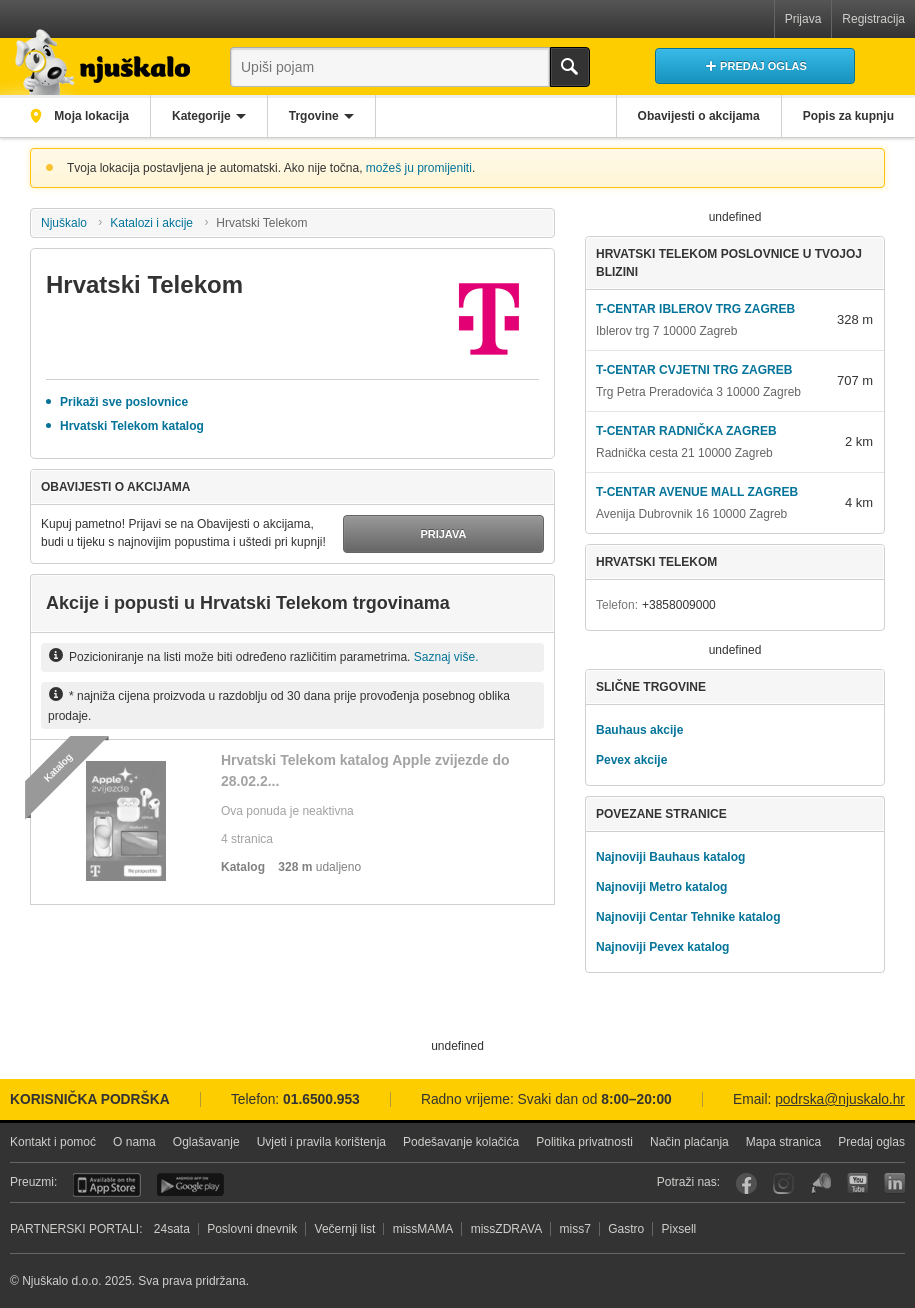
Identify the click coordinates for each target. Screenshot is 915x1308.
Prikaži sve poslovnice (124, 402)
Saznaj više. (446, 657)
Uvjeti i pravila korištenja (321, 1142)
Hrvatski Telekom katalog (132, 426)
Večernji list (345, 1229)
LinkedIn (894, 1183)
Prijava (803, 19)
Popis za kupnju (848, 116)
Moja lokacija (90, 116)
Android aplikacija (190, 1185)
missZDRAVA (507, 1229)
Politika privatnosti (584, 1142)
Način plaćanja (689, 1142)
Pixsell (679, 1229)
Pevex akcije (631, 760)
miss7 (575, 1229)
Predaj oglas (871, 1142)
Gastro (626, 1229)
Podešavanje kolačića (461, 1142)
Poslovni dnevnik (252, 1229)
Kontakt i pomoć (53, 1142)
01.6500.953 (321, 1099)
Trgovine (314, 116)
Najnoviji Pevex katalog (662, 947)
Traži (570, 67)
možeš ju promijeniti (419, 168)
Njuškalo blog (820, 1183)
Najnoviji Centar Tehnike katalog (688, 917)
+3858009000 (679, 605)
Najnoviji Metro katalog (661, 887)
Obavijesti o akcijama (699, 116)
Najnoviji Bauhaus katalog (670, 857)
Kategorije (201, 116)
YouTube (857, 1183)
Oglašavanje (206, 1142)
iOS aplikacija (107, 1185)
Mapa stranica (783, 1142)
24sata (172, 1229)
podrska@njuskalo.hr (840, 1099)
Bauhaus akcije (639, 730)
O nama (134, 1142)
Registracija (873, 19)
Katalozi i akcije (151, 223)
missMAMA (423, 1229)
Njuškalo (64, 223)
